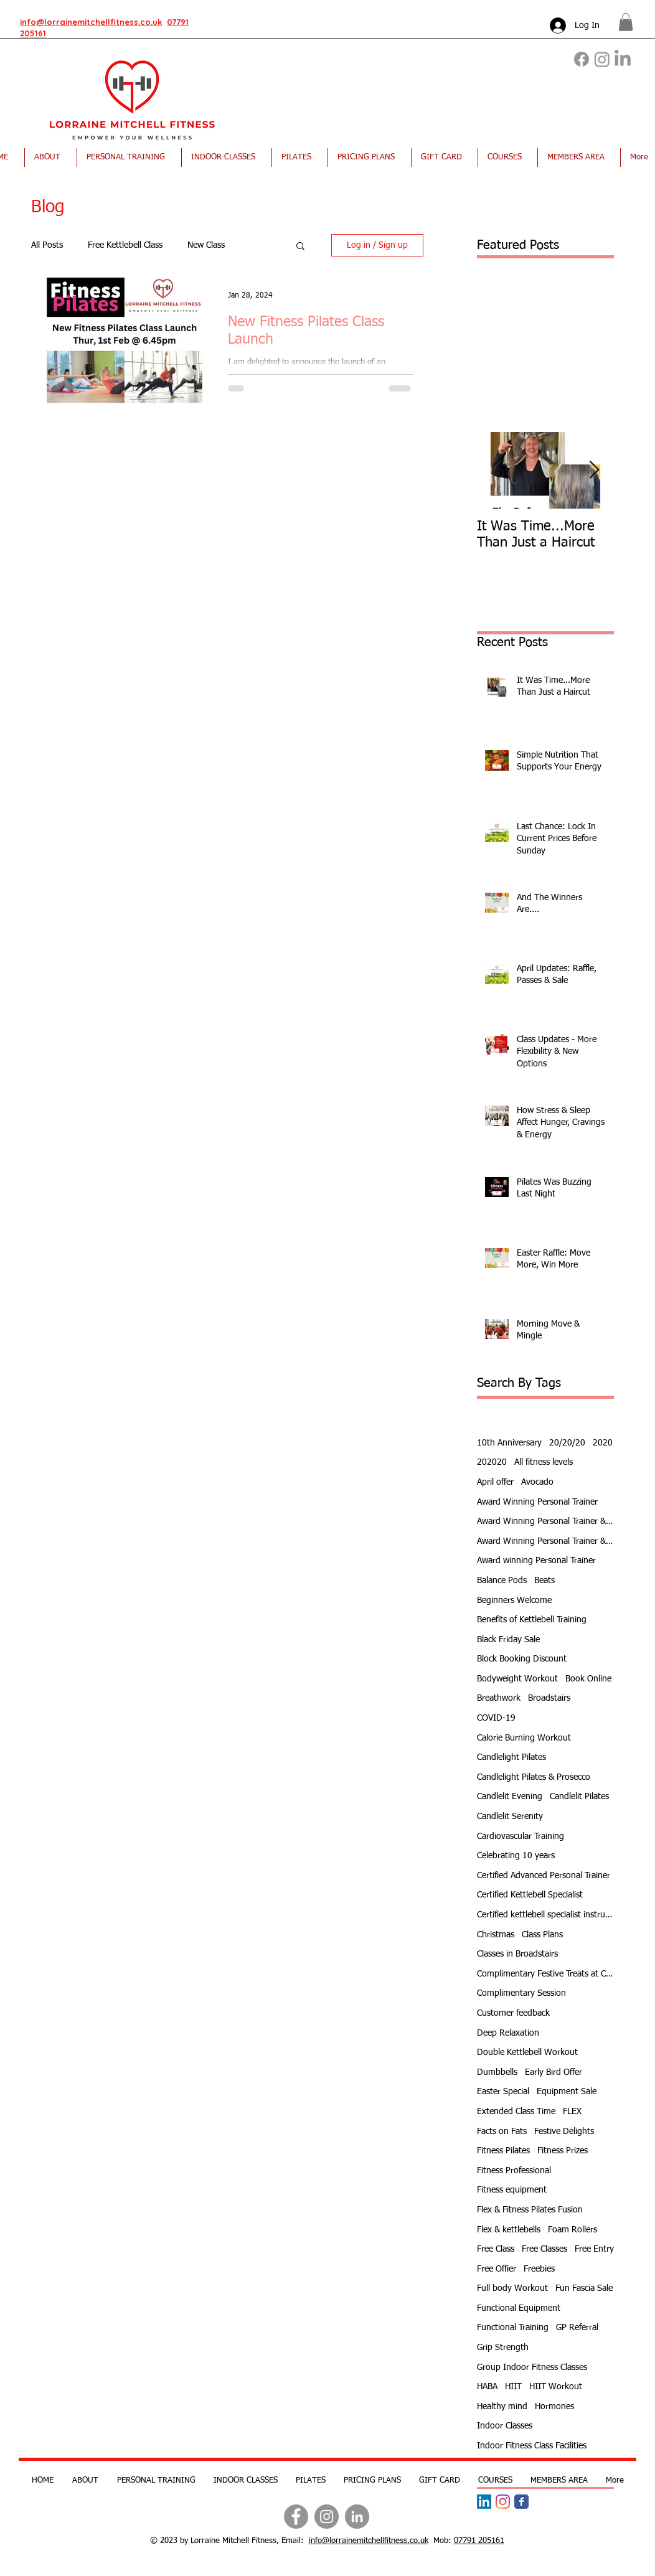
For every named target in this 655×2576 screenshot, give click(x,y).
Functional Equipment (518, 2308)
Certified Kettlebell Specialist (530, 1895)
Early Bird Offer (553, 2072)
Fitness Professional (514, 2170)
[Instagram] (602, 59)
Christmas (495, 1934)
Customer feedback (513, 2013)
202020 (492, 1462)
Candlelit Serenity (510, 1816)
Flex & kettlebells (508, 2230)
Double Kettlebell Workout (527, 2052)
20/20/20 (567, 1443)
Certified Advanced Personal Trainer (543, 1875)
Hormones (554, 2406)
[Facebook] (581, 59)
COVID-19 (496, 1718)
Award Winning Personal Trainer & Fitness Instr (545, 1521)
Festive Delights (564, 2131)
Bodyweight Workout (517, 1679)
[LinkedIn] (623, 59)
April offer (495, 1482)
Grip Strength (503, 2347)
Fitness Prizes (562, 2150)
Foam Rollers (572, 2230)
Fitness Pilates (503, 2150)
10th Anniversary (509, 1443)
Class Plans (542, 1934)
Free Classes (544, 2249)
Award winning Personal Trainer (536, 1560)
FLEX (572, 2111)
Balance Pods (502, 1580)
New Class (206, 245)
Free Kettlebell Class (125, 245)
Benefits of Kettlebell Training (532, 1619)
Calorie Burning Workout (524, 1738)
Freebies (539, 2269)
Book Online (588, 1679)
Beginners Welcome (514, 1600)
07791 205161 (479, 2541)
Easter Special (503, 2091)
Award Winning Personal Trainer (537, 1502)
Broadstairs (549, 1698)
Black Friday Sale (508, 1639)
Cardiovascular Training (520, 1836)
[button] (625, 22)
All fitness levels (543, 1462)
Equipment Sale (566, 2091)
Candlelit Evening (509, 1796)
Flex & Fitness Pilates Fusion (530, 2210)
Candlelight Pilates (511, 1757)
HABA (487, 2386)
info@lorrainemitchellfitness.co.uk (91, 22)
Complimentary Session (521, 1993)
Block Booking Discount (522, 1659)
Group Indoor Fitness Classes (532, 2367)
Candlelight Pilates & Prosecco (533, 1777)
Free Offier (496, 2269)
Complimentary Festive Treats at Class (545, 1974)
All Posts (47, 245)
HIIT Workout (555, 2386)
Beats (544, 1580)
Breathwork (499, 1698)
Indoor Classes (504, 2426)
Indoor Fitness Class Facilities (532, 2446)
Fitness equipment (512, 2190)
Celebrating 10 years (516, 1855)
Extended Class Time (516, 2111)
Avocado (537, 1482)
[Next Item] (594, 470)
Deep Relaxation (508, 2033)
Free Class (495, 2249)
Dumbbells (497, 2072)
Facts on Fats (502, 2131)
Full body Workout (512, 2288)
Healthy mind (502, 2406)
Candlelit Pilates (579, 1796)
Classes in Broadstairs (517, 1954)
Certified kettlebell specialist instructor (545, 1915)
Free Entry (594, 2249)
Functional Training (513, 2327)
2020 (603, 1443)
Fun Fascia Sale (584, 2288)
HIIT (513, 2386)
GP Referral (577, 2327)
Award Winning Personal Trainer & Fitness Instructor (545, 1541)
